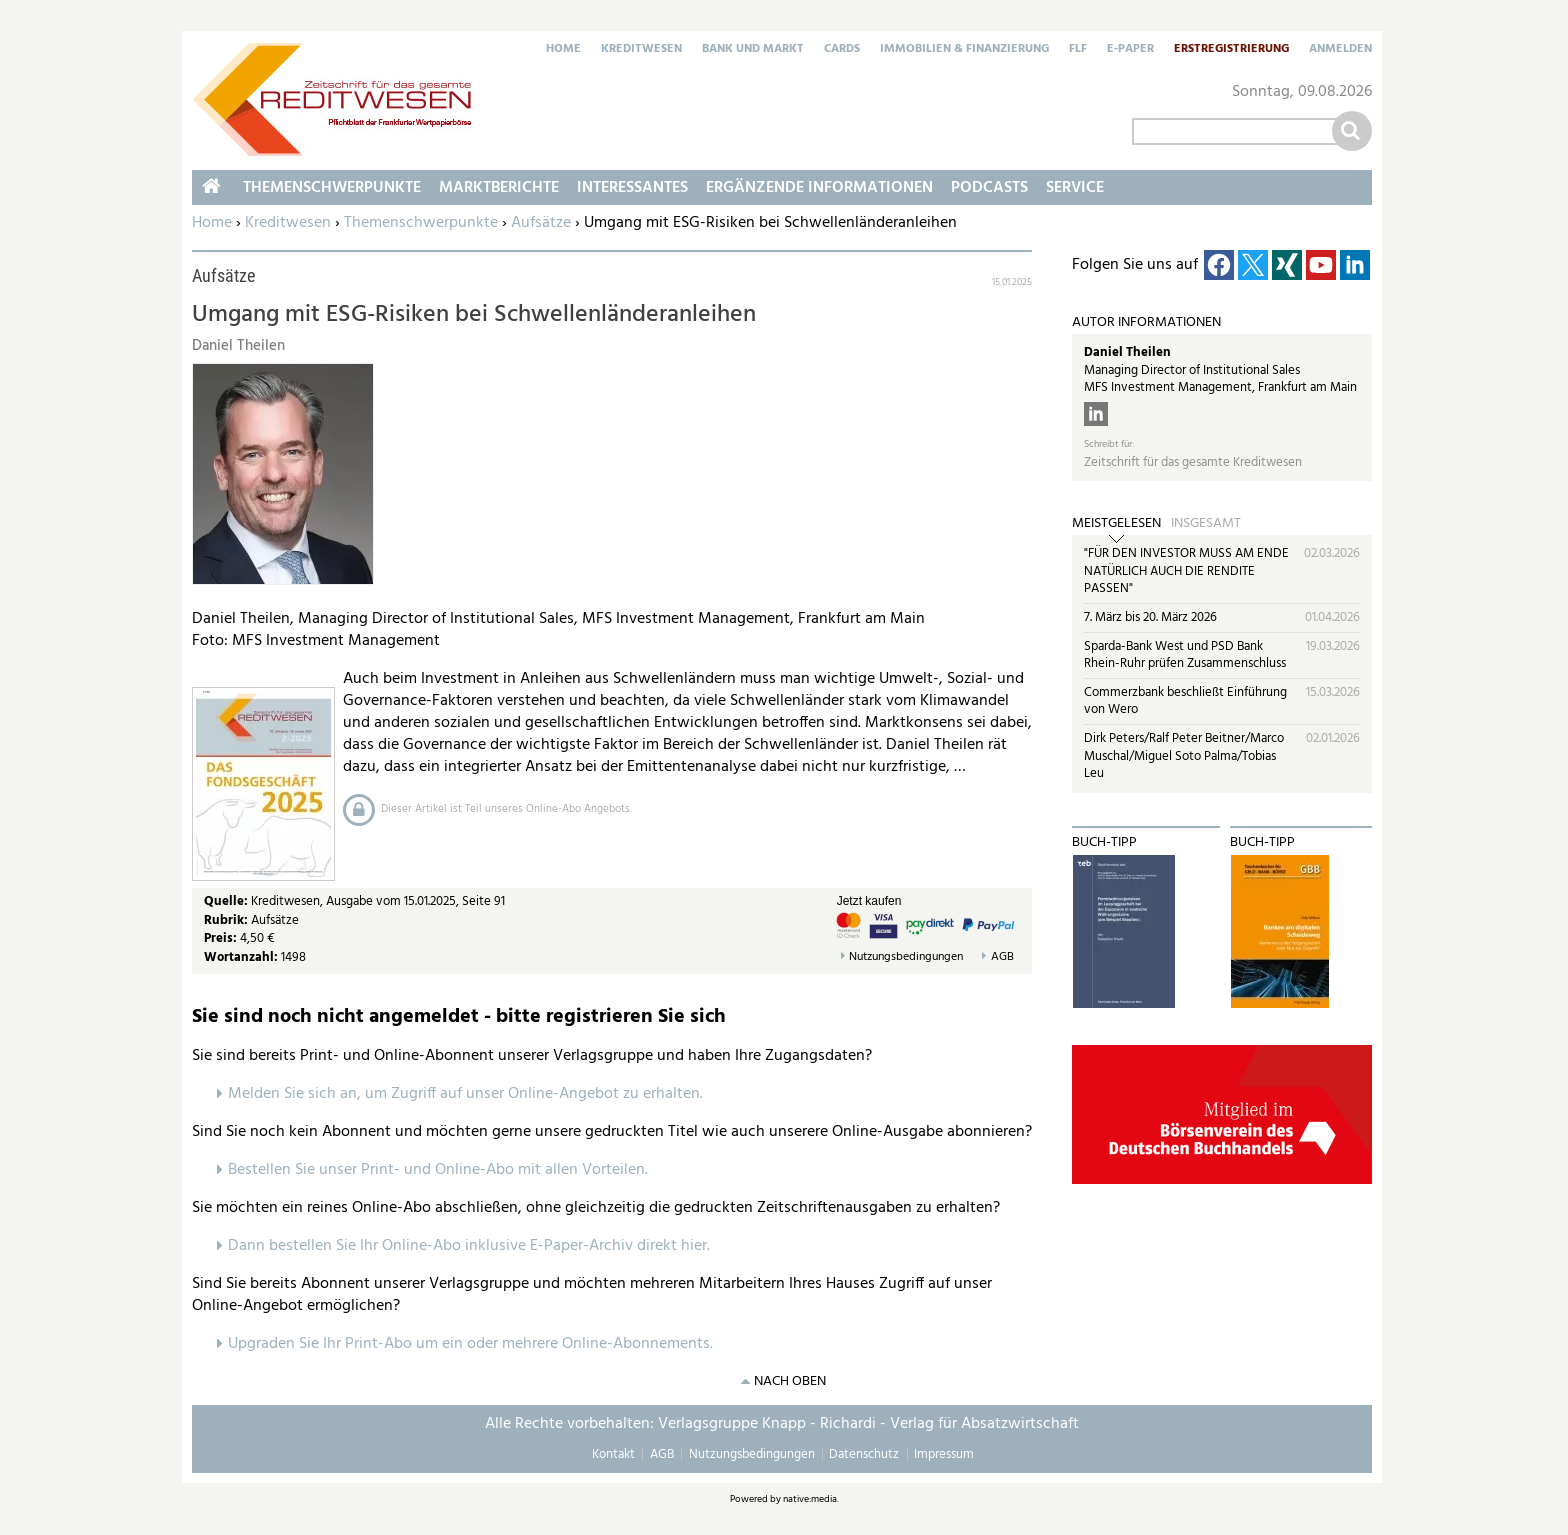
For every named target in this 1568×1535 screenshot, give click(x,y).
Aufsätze (541, 223)
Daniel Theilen (1127, 352)
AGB (1002, 957)
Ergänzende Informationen (819, 188)
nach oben (790, 1381)
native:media (810, 1499)
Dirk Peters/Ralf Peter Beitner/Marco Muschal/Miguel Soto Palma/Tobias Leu (1184, 756)
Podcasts (989, 188)
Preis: (220, 938)
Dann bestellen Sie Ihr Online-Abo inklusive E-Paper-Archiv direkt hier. (469, 1246)
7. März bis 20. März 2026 (1150, 617)
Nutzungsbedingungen (906, 957)
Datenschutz (864, 1454)
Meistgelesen (1116, 524)
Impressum (944, 1454)
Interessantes (632, 188)
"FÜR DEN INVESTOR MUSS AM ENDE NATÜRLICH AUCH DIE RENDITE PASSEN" (1186, 571)
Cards (842, 50)
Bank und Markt (753, 50)
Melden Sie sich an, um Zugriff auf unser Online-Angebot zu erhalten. (465, 1094)
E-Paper (1130, 50)
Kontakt (613, 1454)
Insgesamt (1206, 524)
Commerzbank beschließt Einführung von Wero (1185, 701)
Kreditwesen (641, 50)
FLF (1078, 50)
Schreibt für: (1109, 444)
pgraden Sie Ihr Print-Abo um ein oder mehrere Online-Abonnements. (475, 1344)
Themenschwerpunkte (421, 223)
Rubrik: (227, 920)
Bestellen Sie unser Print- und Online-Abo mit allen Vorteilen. (438, 1170)
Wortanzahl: (241, 957)
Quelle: (227, 901)
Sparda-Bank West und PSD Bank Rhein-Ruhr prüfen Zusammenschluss (1185, 655)
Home (563, 50)
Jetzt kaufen (869, 901)
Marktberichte (499, 188)
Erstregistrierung (1231, 50)
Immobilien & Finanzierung (964, 50)
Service (1075, 188)
